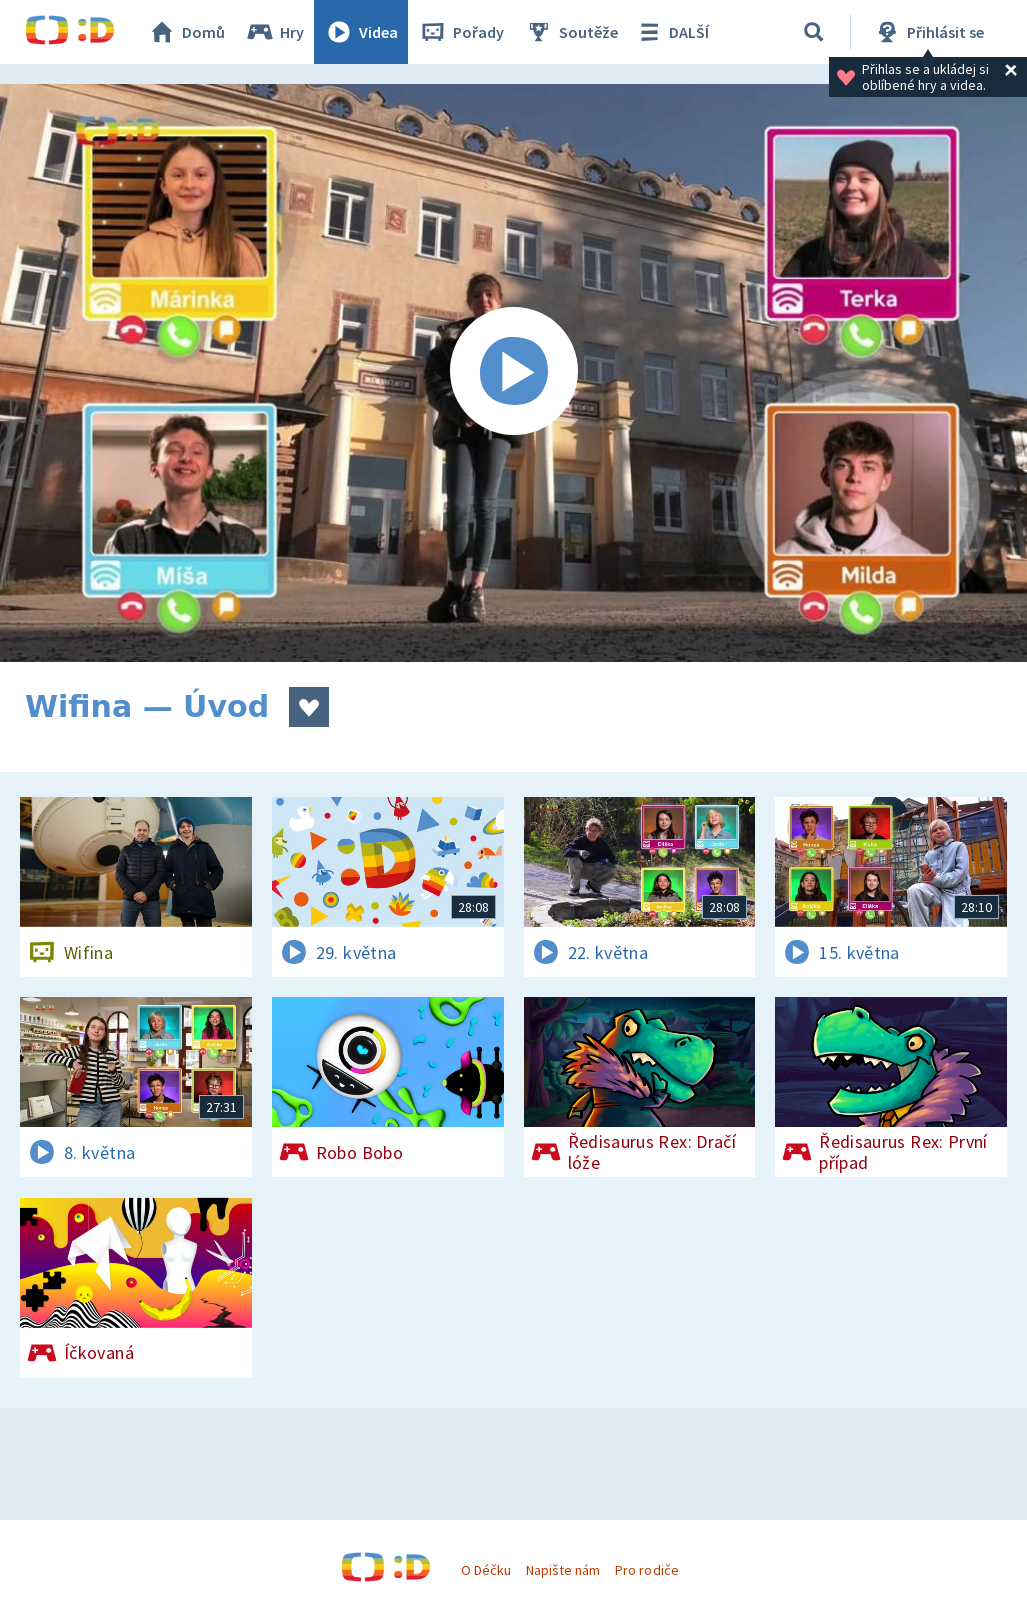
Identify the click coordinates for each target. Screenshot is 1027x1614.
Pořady (461, 32)
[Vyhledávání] (814, 32)
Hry (274, 32)
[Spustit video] (513, 373)
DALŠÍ (671, 32)
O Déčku (486, 1570)
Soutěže (571, 32)
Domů (186, 32)
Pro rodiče (646, 1570)
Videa (361, 32)
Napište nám (563, 1570)
